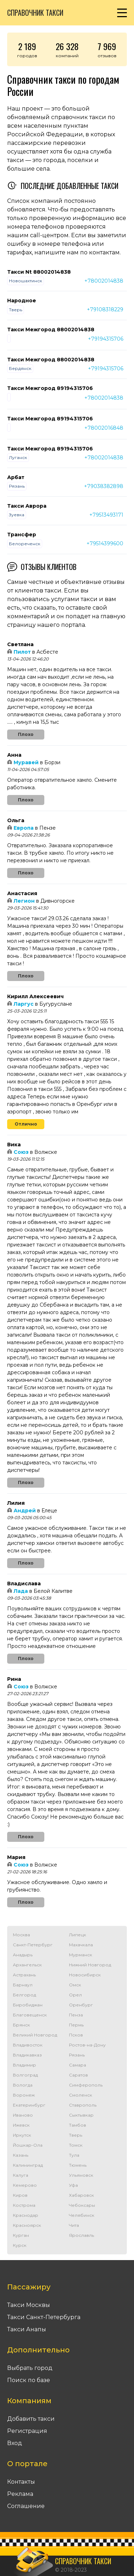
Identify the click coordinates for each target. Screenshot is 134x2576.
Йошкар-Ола (28, 2145)
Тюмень (77, 2165)
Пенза (76, 2015)
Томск (76, 2145)
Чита (74, 2225)
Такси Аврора (26, 506)
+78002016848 (103, 428)
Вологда (23, 2085)
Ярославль (81, 2235)
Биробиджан (28, 2004)
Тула (74, 2155)
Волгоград (25, 2075)
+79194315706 (105, 339)
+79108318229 (105, 309)
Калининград (28, 2165)
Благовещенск (30, 2015)
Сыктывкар (81, 2115)
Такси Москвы (28, 2305)
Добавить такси (31, 2418)
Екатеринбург (29, 2105)
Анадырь (23, 1954)
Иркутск (22, 2135)
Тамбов (77, 2125)
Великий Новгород (35, 2035)
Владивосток (28, 2045)
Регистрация (27, 2431)
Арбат (15, 477)
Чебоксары (82, 2205)
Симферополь (86, 2085)
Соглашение (26, 2506)
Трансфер (21, 534)
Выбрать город (30, 2368)
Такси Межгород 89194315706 (50, 388)
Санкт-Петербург (33, 1944)
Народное (21, 300)
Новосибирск (85, 1974)
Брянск (21, 2025)
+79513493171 (106, 515)
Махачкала (81, 1944)
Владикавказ (27, 2055)
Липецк (77, 1934)
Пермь (76, 2025)
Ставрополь (82, 2105)
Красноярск (27, 2225)
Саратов (78, 2075)
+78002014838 (103, 281)
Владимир (24, 2065)
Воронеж (24, 2095)
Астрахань (24, 1974)
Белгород (24, 1994)
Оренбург (81, 2004)
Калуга (20, 2175)
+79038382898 (103, 486)
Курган (21, 2235)
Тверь (75, 2135)
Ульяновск (81, 2175)
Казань (20, 2155)
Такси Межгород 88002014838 (50, 329)
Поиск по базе (28, 2380)
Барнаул (23, 1984)
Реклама (20, 2493)
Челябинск (81, 2215)
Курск (19, 2245)
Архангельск (27, 1964)
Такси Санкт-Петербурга (43, 2317)
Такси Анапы (26, 2329)
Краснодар (25, 2215)
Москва (21, 1934)
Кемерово (25, 2185)
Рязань (77, 2055)
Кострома (24, 2205)
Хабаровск (81, 2195)
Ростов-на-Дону (87, 2045)
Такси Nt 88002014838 (39, 272)
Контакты (21, 2481)
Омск (75, 1984)
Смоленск (80, 2095)
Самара (77, 2065)
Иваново (23, 2115)
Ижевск (21, 2125)
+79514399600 (104, 543)
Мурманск (80, 1954)
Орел (75, 1994)
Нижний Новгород (90, 1964)
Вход (14, 2443)
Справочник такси (35, 12)
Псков (76, 2035)
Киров (20, 2195)
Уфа (73, 2185)
